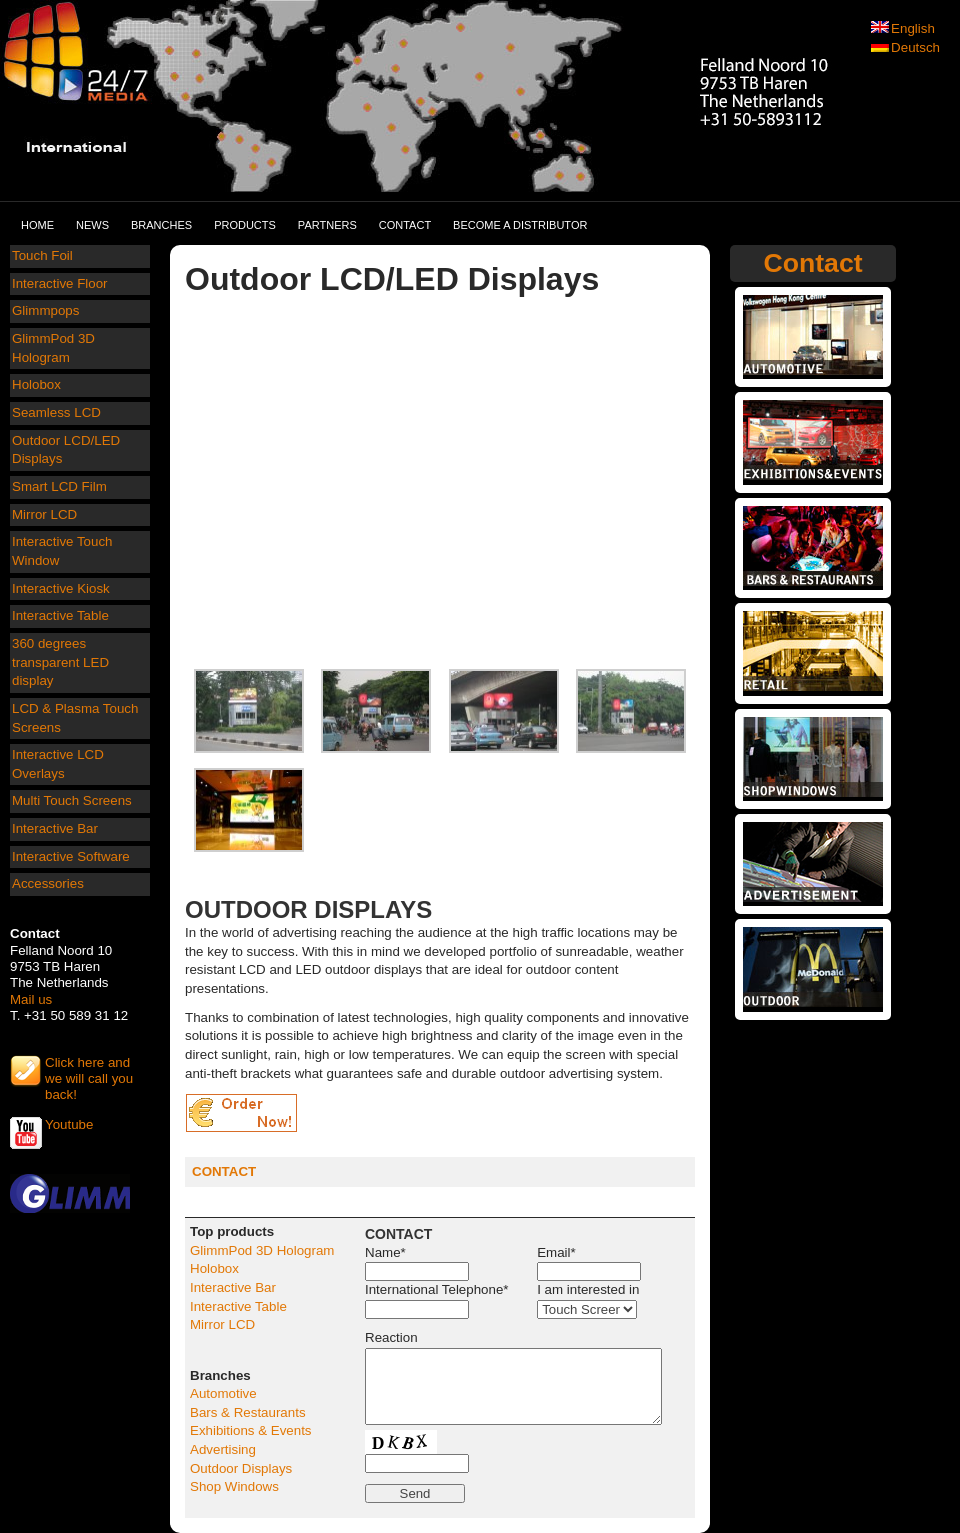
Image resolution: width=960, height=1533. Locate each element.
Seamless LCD (56, 412)
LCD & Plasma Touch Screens (75, 718)
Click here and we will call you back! (89, 1071)
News (92, 225)
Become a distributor (520, 225)
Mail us (31, 999)
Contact (405, 225)
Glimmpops (45, 310)
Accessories (48, 883)
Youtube (69, 1124)
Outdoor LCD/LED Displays (66, 450)
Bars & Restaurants (248, 1412)
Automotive (223, 1393)
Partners (327, 225)
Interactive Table (60, 615)
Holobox (36, 384)
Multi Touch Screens (72, 800)
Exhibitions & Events (251, 1430)
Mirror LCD (44, 514)
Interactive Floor (60, 283)
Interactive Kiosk (61, 588)
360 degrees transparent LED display (60, 662)
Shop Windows (234, 1486)
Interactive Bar (55, 828)
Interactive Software (71, 856)
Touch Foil (42, 255)
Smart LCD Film (59, 486)
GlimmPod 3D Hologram (53, 348)
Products (245, 225)
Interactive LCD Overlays (58, 764)
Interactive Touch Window (62, 551)
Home (37, 225)
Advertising (223, 1449)
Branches (161, 225)
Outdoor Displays (241, 1468)
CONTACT (224, 1171)
